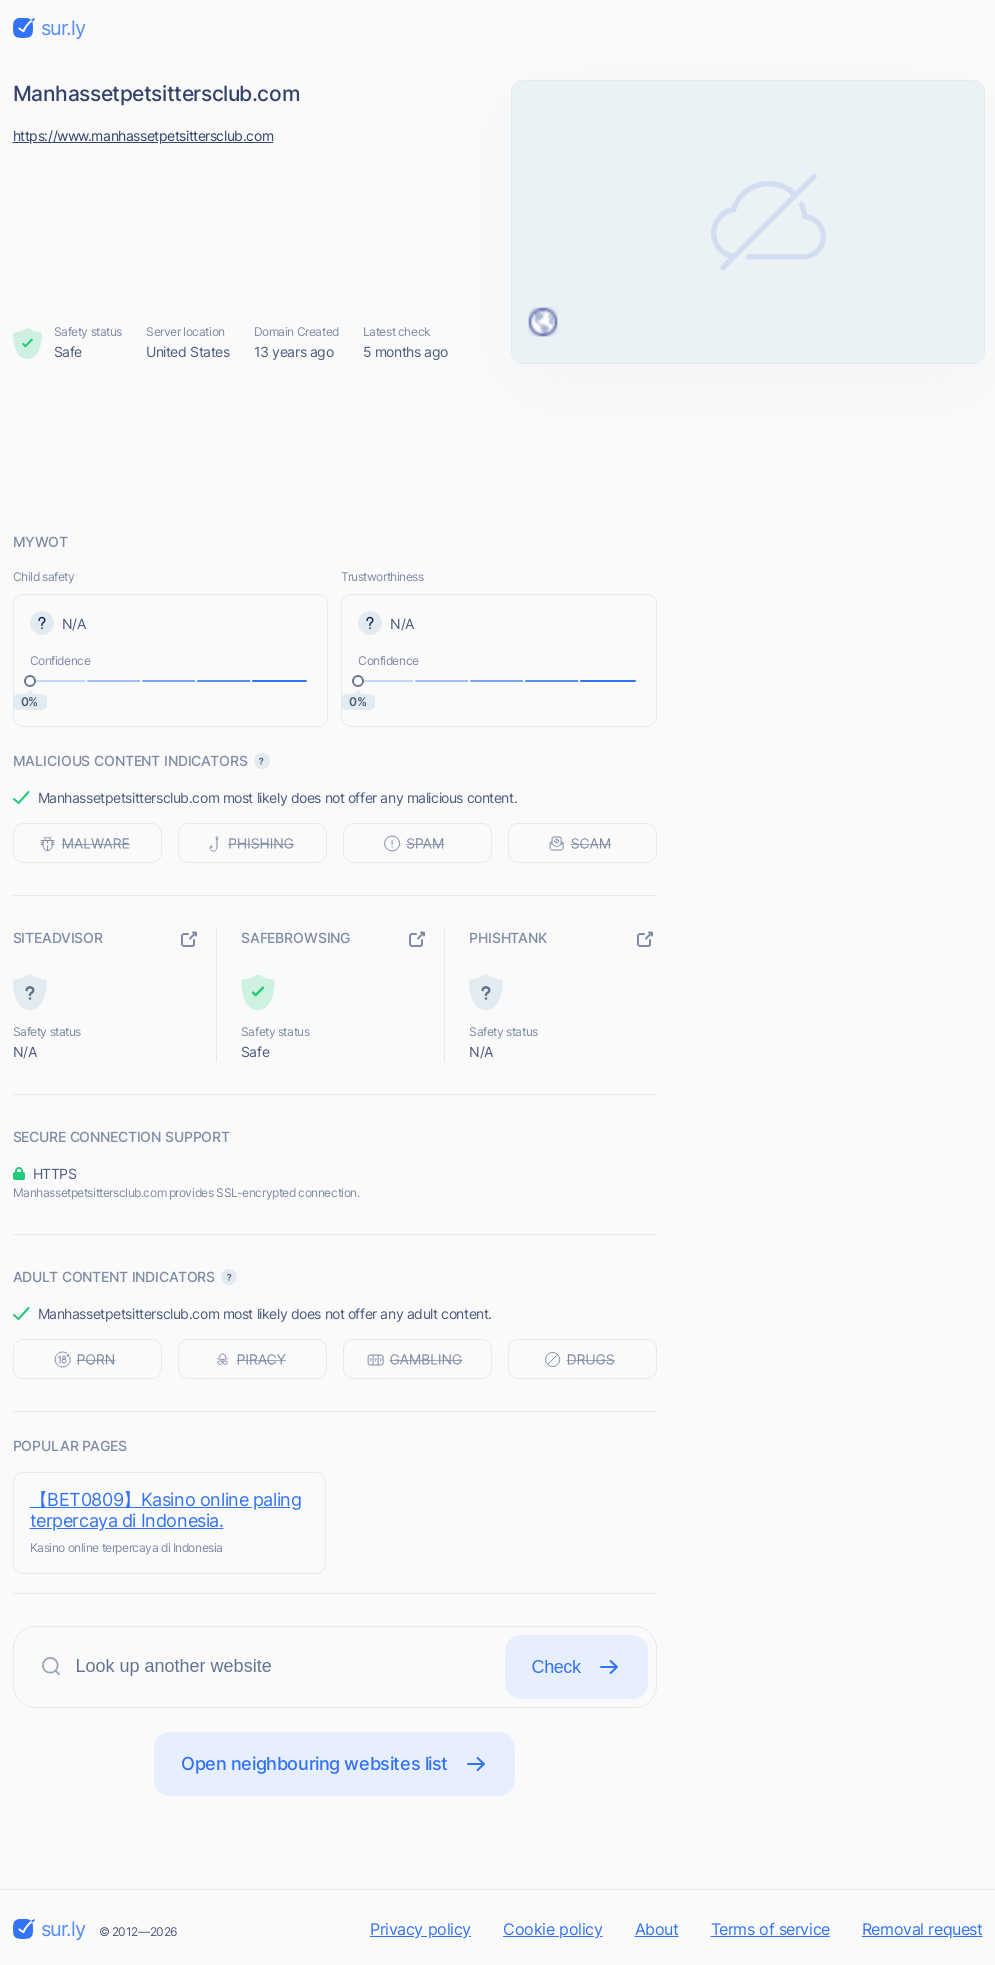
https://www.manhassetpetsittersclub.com (143, 135)
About (657, 1929)
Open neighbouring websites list (334, 1764)
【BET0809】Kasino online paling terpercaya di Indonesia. (166, 1510)
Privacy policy (420, 1929)
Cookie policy (553, 1929)
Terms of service (770, 1929)
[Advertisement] (498, 447)
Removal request (922, 1929)
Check (576, 1667)
